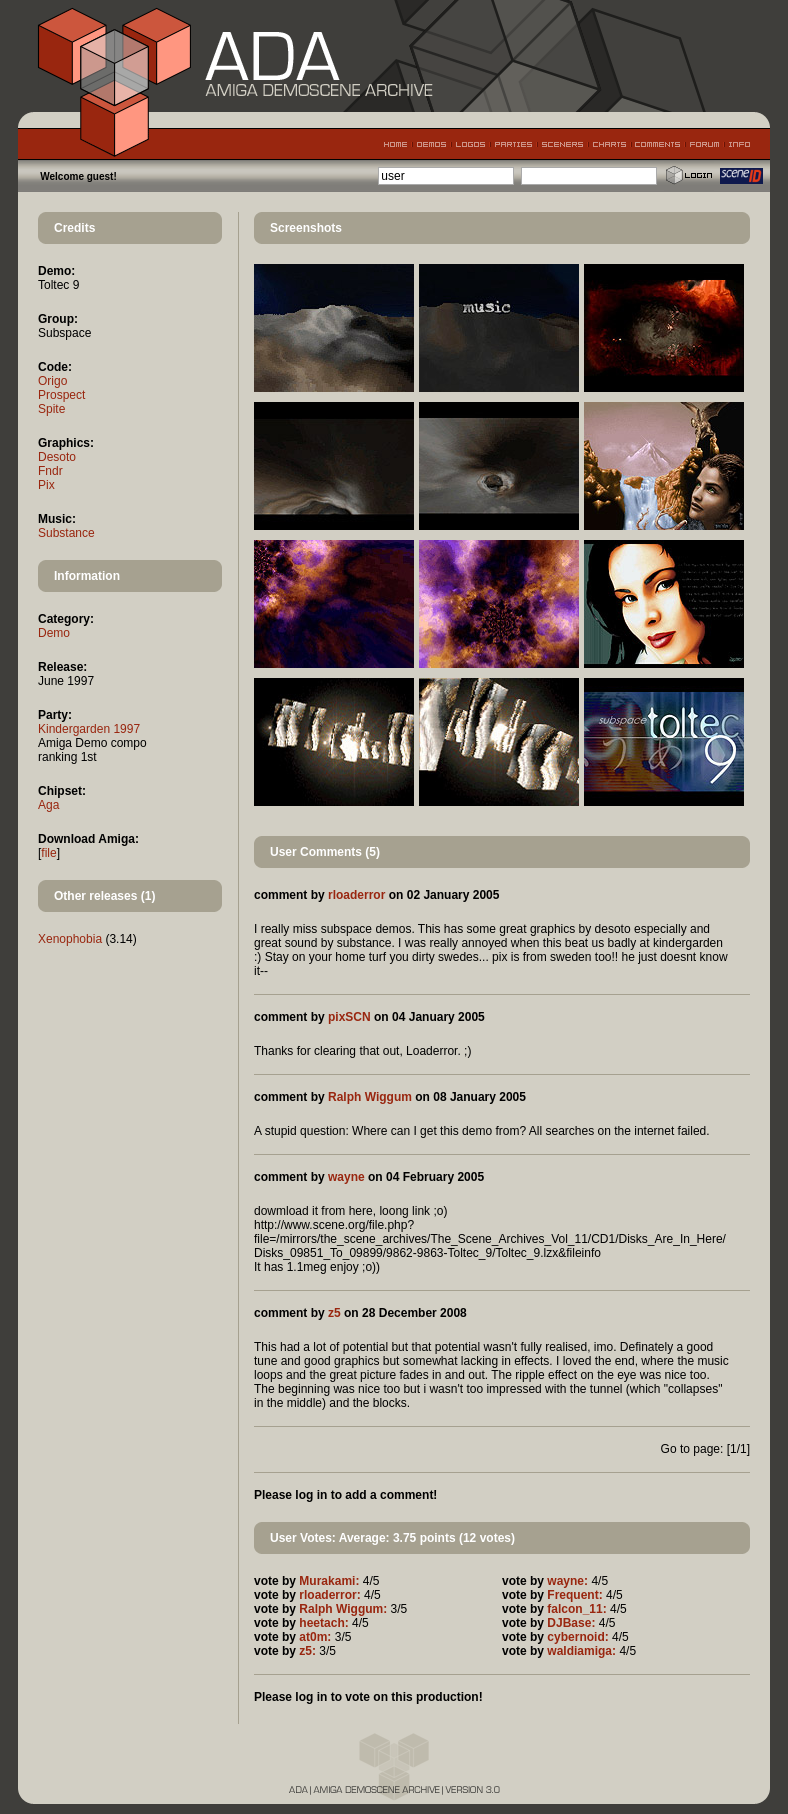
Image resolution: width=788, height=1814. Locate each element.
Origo (52, 381)
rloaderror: (329, 1595)
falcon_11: (576, 1609)
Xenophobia (70, 939)
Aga (48, 805)
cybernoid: (577, 1637)
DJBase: (571, 1623)
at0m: (315, 1637)
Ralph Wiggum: (343, 1609)
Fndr (50, 471)
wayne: (567, 1581)
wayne (346, 1177)
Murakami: (329, 1581)
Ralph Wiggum (370, 1097)
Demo (54, 633)
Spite (51, 409)
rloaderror (356, 895)
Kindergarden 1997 (89, 729)
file (48, 853)
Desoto (57, 457)
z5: (307, 1651)
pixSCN (349, 1017)
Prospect (61, 395)
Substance (66, 533)
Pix (46, 485)
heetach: (323, 1623)
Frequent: (574, 1595)
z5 (334, 1313)
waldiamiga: (581, 1651)
